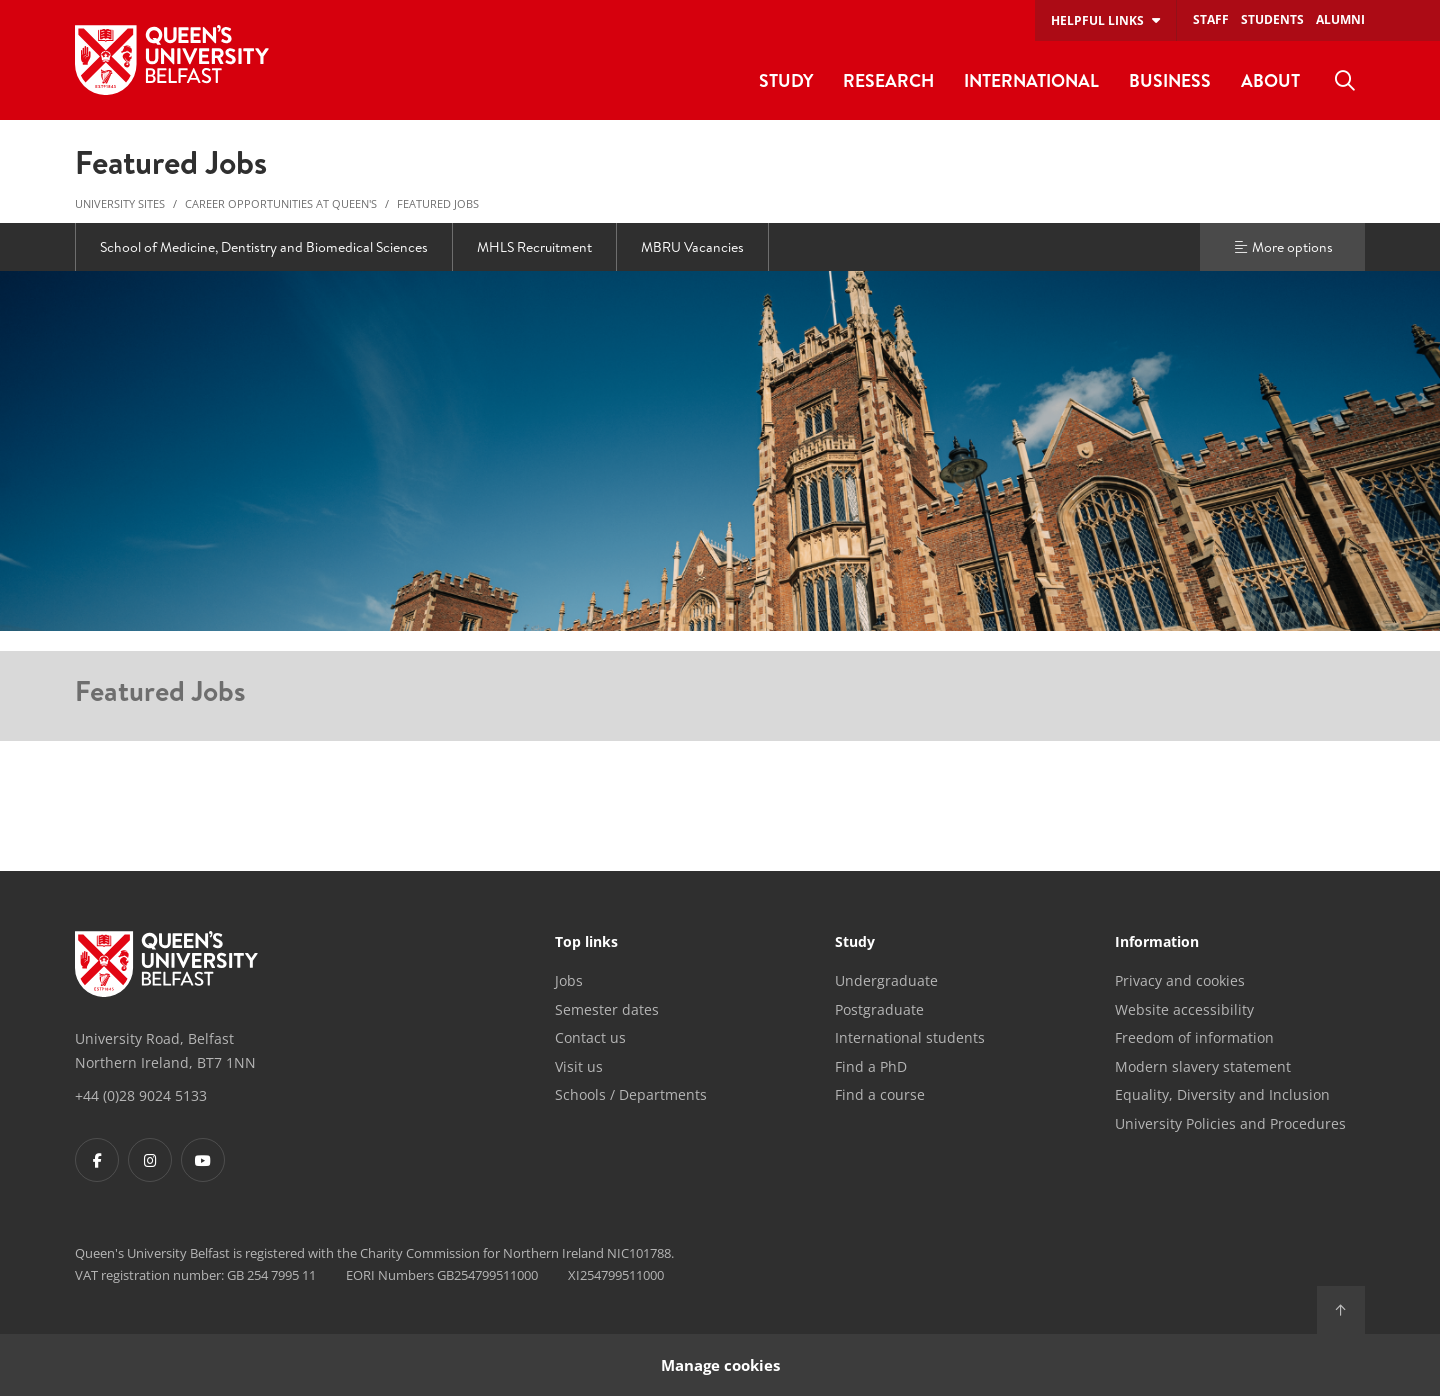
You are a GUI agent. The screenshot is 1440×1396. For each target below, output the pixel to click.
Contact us (590, 1037)
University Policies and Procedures (1230, 1123)
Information (1157, 943)
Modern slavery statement (1203, 1066)
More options (1283, 247)
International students (910, 1037)
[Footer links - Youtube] (203, 1160)
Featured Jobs (438, 203)
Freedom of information (1194, 1037)
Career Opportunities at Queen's (281, 203)
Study (855, 943)
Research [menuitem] (888, 80)
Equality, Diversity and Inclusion (1222, 1094)
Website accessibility (1184, 1009)
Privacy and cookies (1180, 980)
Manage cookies (720, 1364)
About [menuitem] (1270, 80)
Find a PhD (871, 1066)
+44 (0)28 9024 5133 (141, 1095)
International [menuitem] (1031, 80)
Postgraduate (879, 1009)
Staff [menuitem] (1211, 19)
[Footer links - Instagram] (150, 1160)
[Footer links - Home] (166, 964)
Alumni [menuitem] (1340, 19)
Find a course (880, 1094)
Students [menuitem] (1272, 19)
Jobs (569, 980)
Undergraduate (886, 980)
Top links (586, 943)
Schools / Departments (631, 1094)
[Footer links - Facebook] (97, 1160)
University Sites (120, 203)
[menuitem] (1345, 81)
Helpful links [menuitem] (1097, 20)
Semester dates (607, 1009)
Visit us (579, 1066)
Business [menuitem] (1170, 80)
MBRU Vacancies (692, 247)
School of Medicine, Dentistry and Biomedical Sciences (264, 247)
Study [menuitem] (786, 80)
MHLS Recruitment (534, 247)
